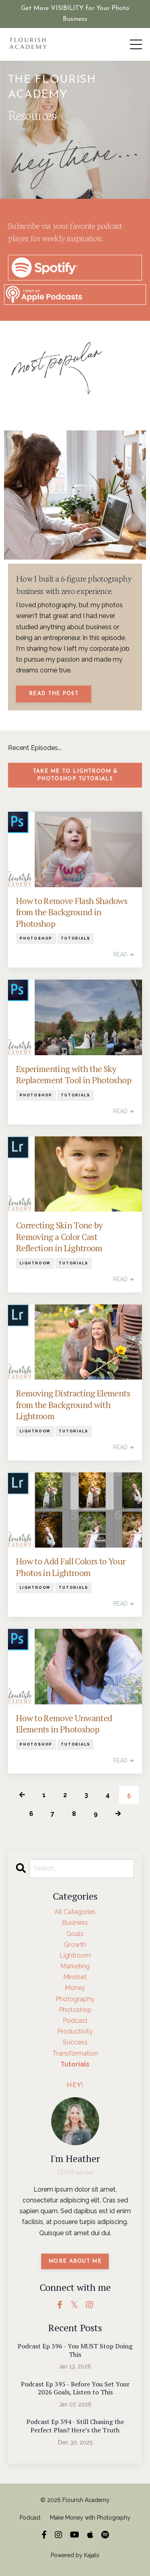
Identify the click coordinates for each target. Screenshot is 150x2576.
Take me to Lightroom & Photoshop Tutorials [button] (75, 775)
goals (75, 1934)
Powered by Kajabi (75, 2555)
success (75, 2042)
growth (75, 1944)
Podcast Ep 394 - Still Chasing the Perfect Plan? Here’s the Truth (75, 2426)
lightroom (35, 1263)
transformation (75, 2053)
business (75, 1922)
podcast (75, 2020)
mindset (75, 1977)
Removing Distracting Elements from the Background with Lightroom (73, 1405)
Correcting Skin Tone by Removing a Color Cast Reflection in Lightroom (59, 1237)
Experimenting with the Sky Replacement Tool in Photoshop (73, 1074)
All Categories (75, 1912)
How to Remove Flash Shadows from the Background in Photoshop (71, 912)
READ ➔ (123, 954)
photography (75, 1999)
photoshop (36, 938)
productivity (75, 2031)
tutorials (75, 938)
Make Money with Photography (90, 2517)
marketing (75, 1966)
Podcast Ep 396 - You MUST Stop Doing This (75, 2350)
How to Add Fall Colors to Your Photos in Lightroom (70, 1567)
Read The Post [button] (53, 693)
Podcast (30, 2517)
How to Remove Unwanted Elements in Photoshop (64, 1723)
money (75, 1988)
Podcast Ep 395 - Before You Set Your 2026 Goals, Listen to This (75, 2388)
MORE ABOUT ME (75, 2261)
